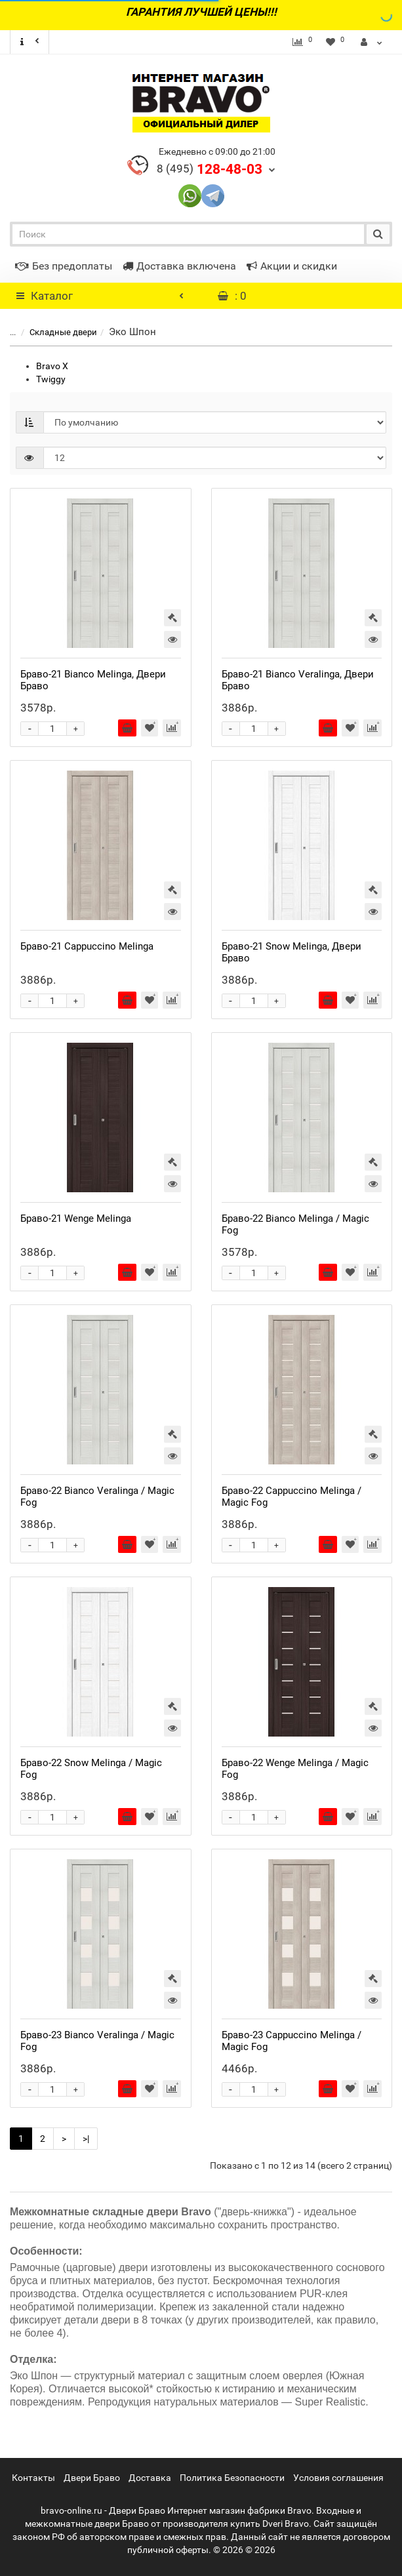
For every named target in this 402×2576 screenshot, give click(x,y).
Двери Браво (92, 2477)
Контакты (33, 2477)
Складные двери (55, 332)
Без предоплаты (63, 266)
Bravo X (52, 366)
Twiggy (51, 379)
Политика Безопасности (232, 2477)
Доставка (150, 2477)
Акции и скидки (292, 266)
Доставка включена (179, 266)
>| (86, 2138)
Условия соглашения (338, 2477)
